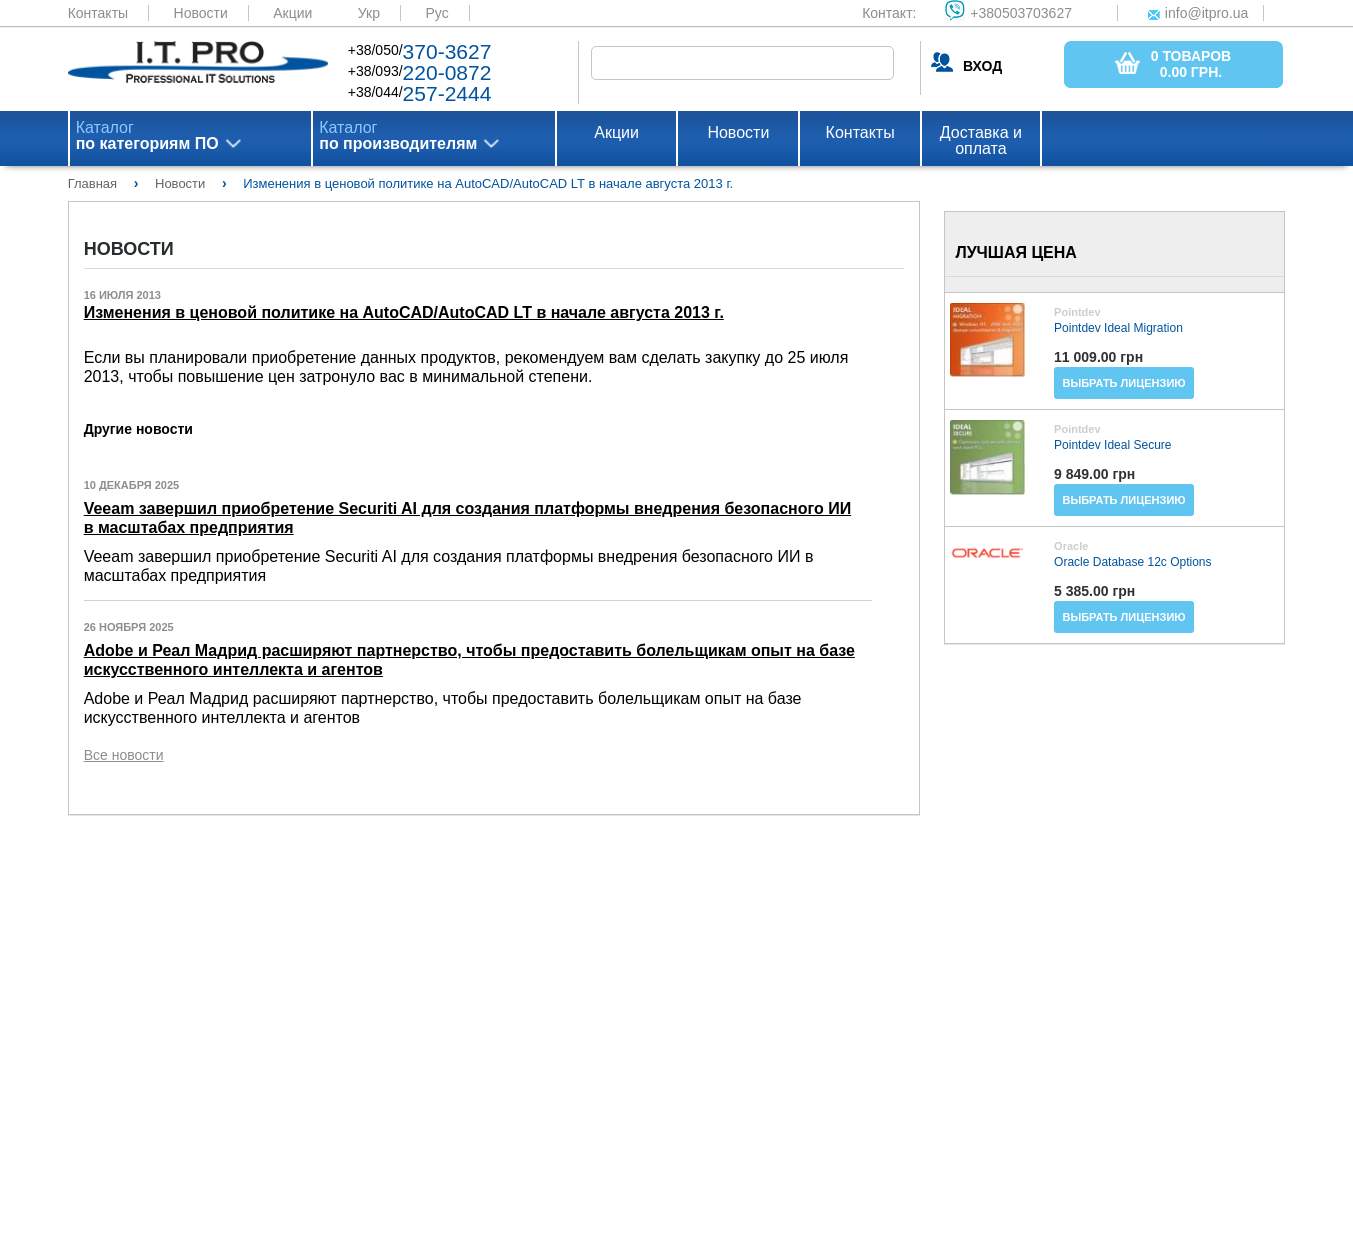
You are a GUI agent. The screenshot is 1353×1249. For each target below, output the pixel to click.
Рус (436, 13)
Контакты (98, 13)
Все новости (124, 755)
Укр (369, 13)
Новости (201, 13)
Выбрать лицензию (1124, 383)
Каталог (147, 136)
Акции (292, 13)
